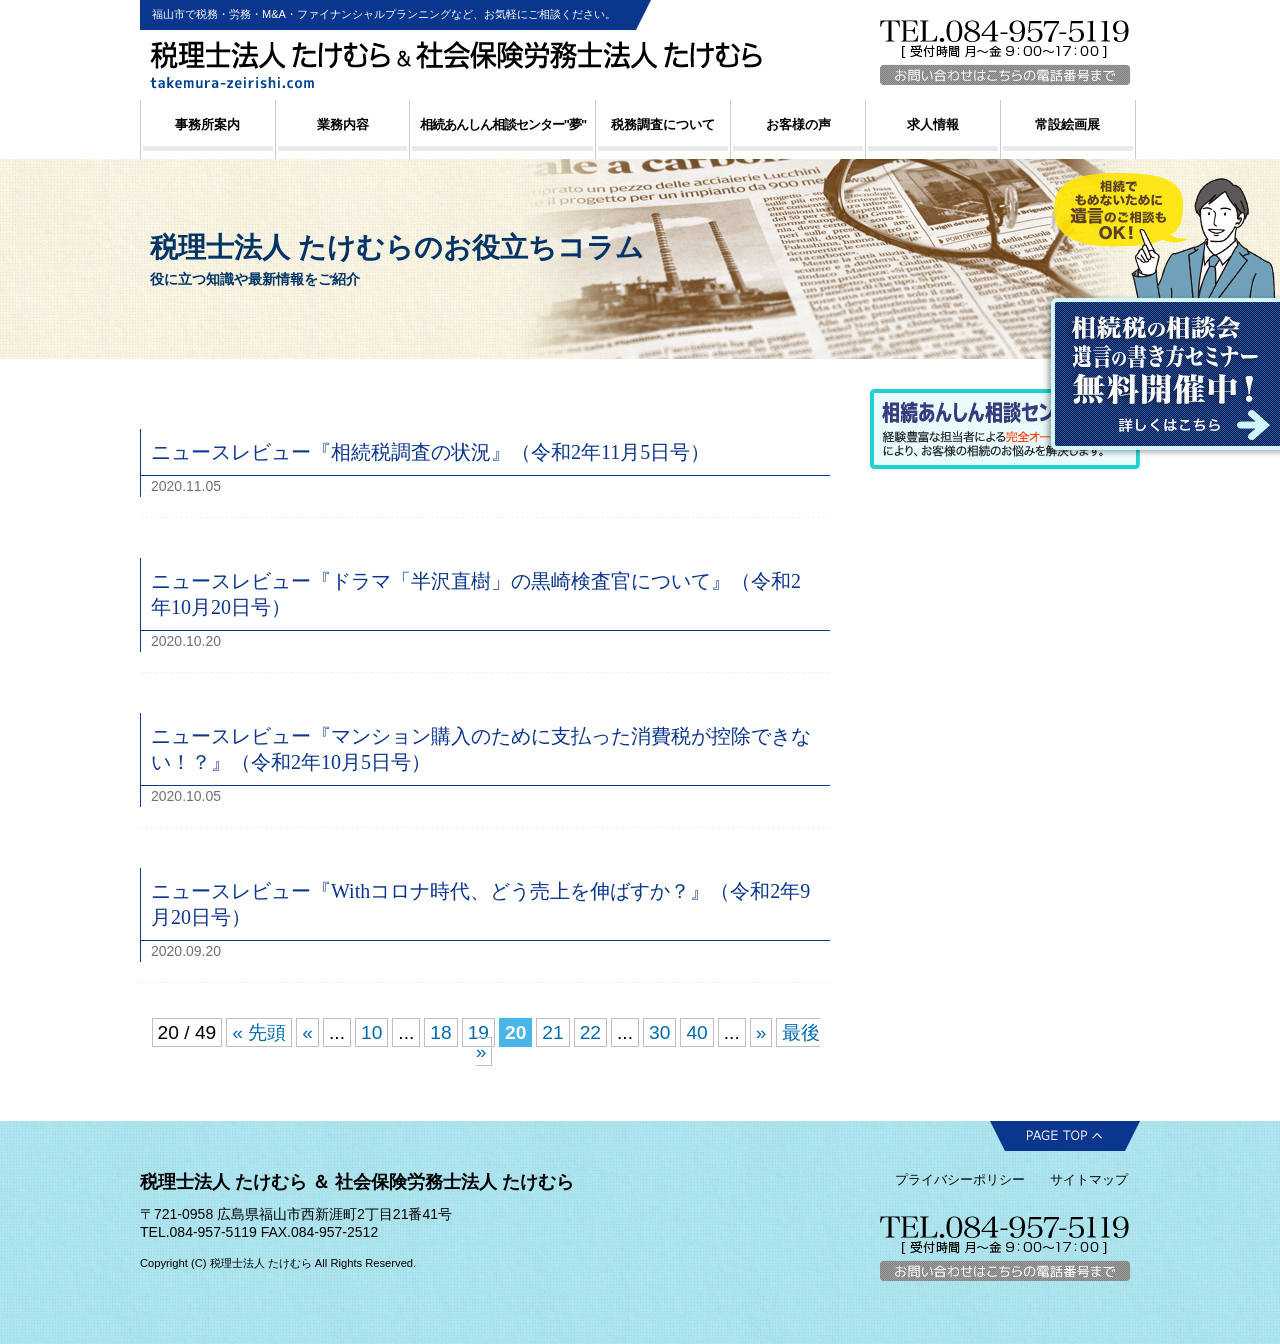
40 (696, 1032)
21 (552, 1032)
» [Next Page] (761, 1032)
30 (659, 1032)
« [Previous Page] (307, 1032)
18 (440, 1032)
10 (371, 1032)
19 (478, 1032)
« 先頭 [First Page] (259, 1032)
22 (590, 1032)
